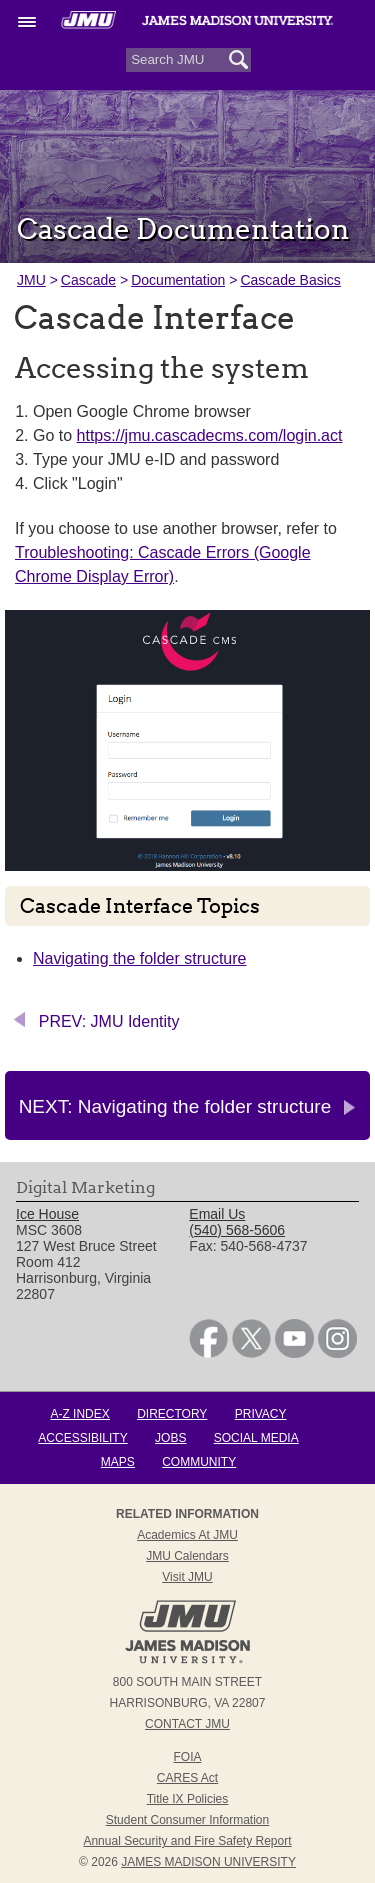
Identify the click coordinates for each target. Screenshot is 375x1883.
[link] (208, 1353)
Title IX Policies (188, 1799)
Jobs (170, 1438)
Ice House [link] (47, 1214)
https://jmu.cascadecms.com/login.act (210, 435)
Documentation (178, 280)
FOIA (187, 1757)
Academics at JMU (187, 1535)
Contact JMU (187, 1724)
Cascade (88, 280)
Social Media (256, 1438)
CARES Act (187, 1778)
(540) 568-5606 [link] (237, 1230)
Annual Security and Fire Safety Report (187, 1841)
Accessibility (82, 1438)
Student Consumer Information (187, 1820)
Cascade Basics (290, 280)
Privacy (261, 1414)
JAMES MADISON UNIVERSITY (208, 1862)
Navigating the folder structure (139, 958)
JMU (31, 280)
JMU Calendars (187, 1556)
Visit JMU (187, 1577)
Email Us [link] (217, 1214)
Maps (118, 1462)
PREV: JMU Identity (109, 1021)
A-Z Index (79, 1414)
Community (199, 1462)
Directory (172, 1414)
